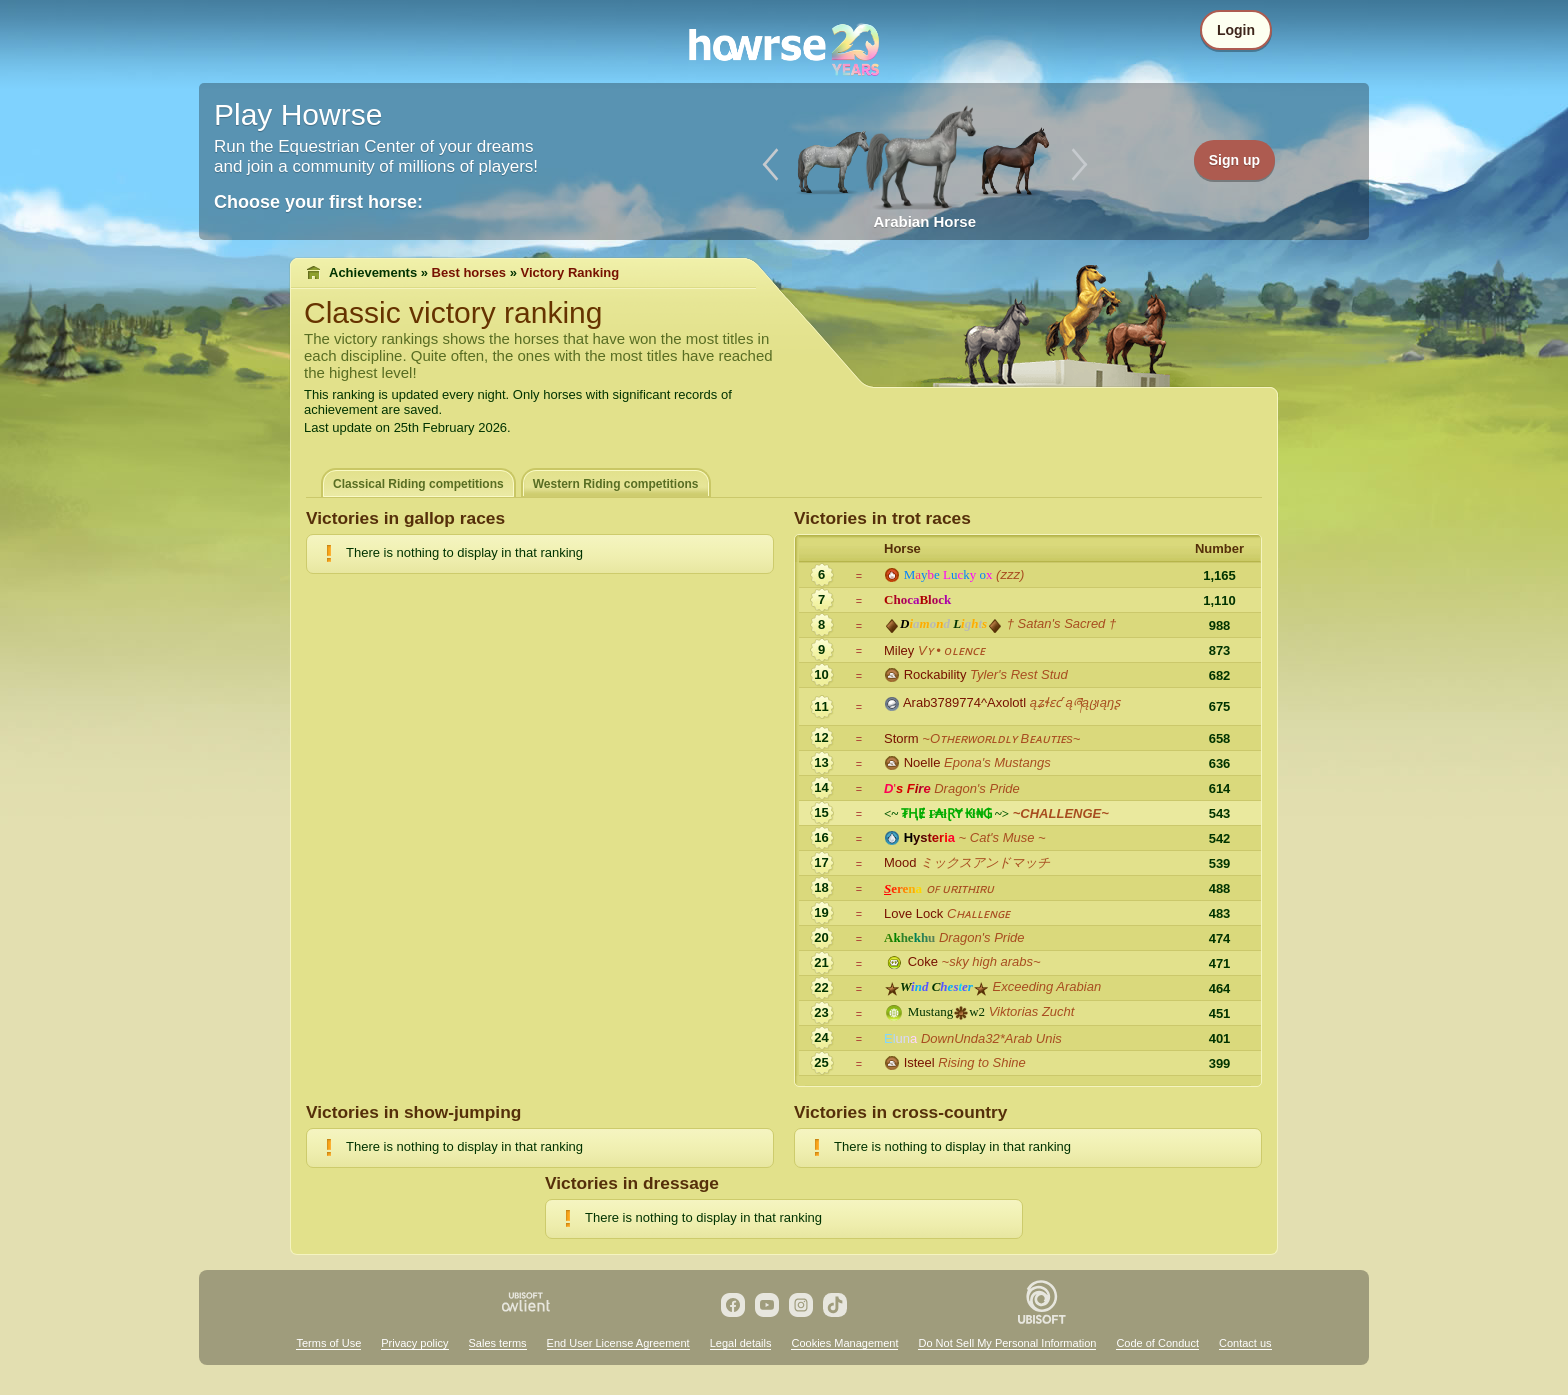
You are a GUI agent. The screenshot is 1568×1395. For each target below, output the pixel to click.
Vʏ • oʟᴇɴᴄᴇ (951, 650)
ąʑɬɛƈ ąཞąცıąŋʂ (1075, 702)
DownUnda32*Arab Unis (991, 1038)
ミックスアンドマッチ (985, 862)
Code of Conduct (1157, 1343)
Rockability (935, 674)
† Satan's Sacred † (1061, 623)
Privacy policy (414, 1343)
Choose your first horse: (318, 202)
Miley (899, 650)
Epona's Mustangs (997, 762)
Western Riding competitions (616, 484)
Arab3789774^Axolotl (964, 702)
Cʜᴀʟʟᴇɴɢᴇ (978, 913)
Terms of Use (328, 1343)
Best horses (469, 272)
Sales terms (498, 1343)
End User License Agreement (618, 1343)
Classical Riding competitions (418, 484)
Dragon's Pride (977, 788)
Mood (900, 862)
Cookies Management (844, 1343)
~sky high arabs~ (991, 961)
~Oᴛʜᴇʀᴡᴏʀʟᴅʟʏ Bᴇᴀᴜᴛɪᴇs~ (1001, 738)
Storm (901, 738)
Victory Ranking (570, 272)
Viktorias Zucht (1032, 1011)
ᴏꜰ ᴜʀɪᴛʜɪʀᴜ (960, 888)
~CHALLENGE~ (1061, 813)
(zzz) (1010, 574)
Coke (923, 961)
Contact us (1245, 1343)
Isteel (919, 1062)
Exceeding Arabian (1047, 986)
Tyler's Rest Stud (1019, 674)
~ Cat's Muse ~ (1002, 837)
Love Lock (913, 913)
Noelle (922, 762)
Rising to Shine (981, 1062)
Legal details (741, 1343)
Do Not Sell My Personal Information (1007, 1343)
